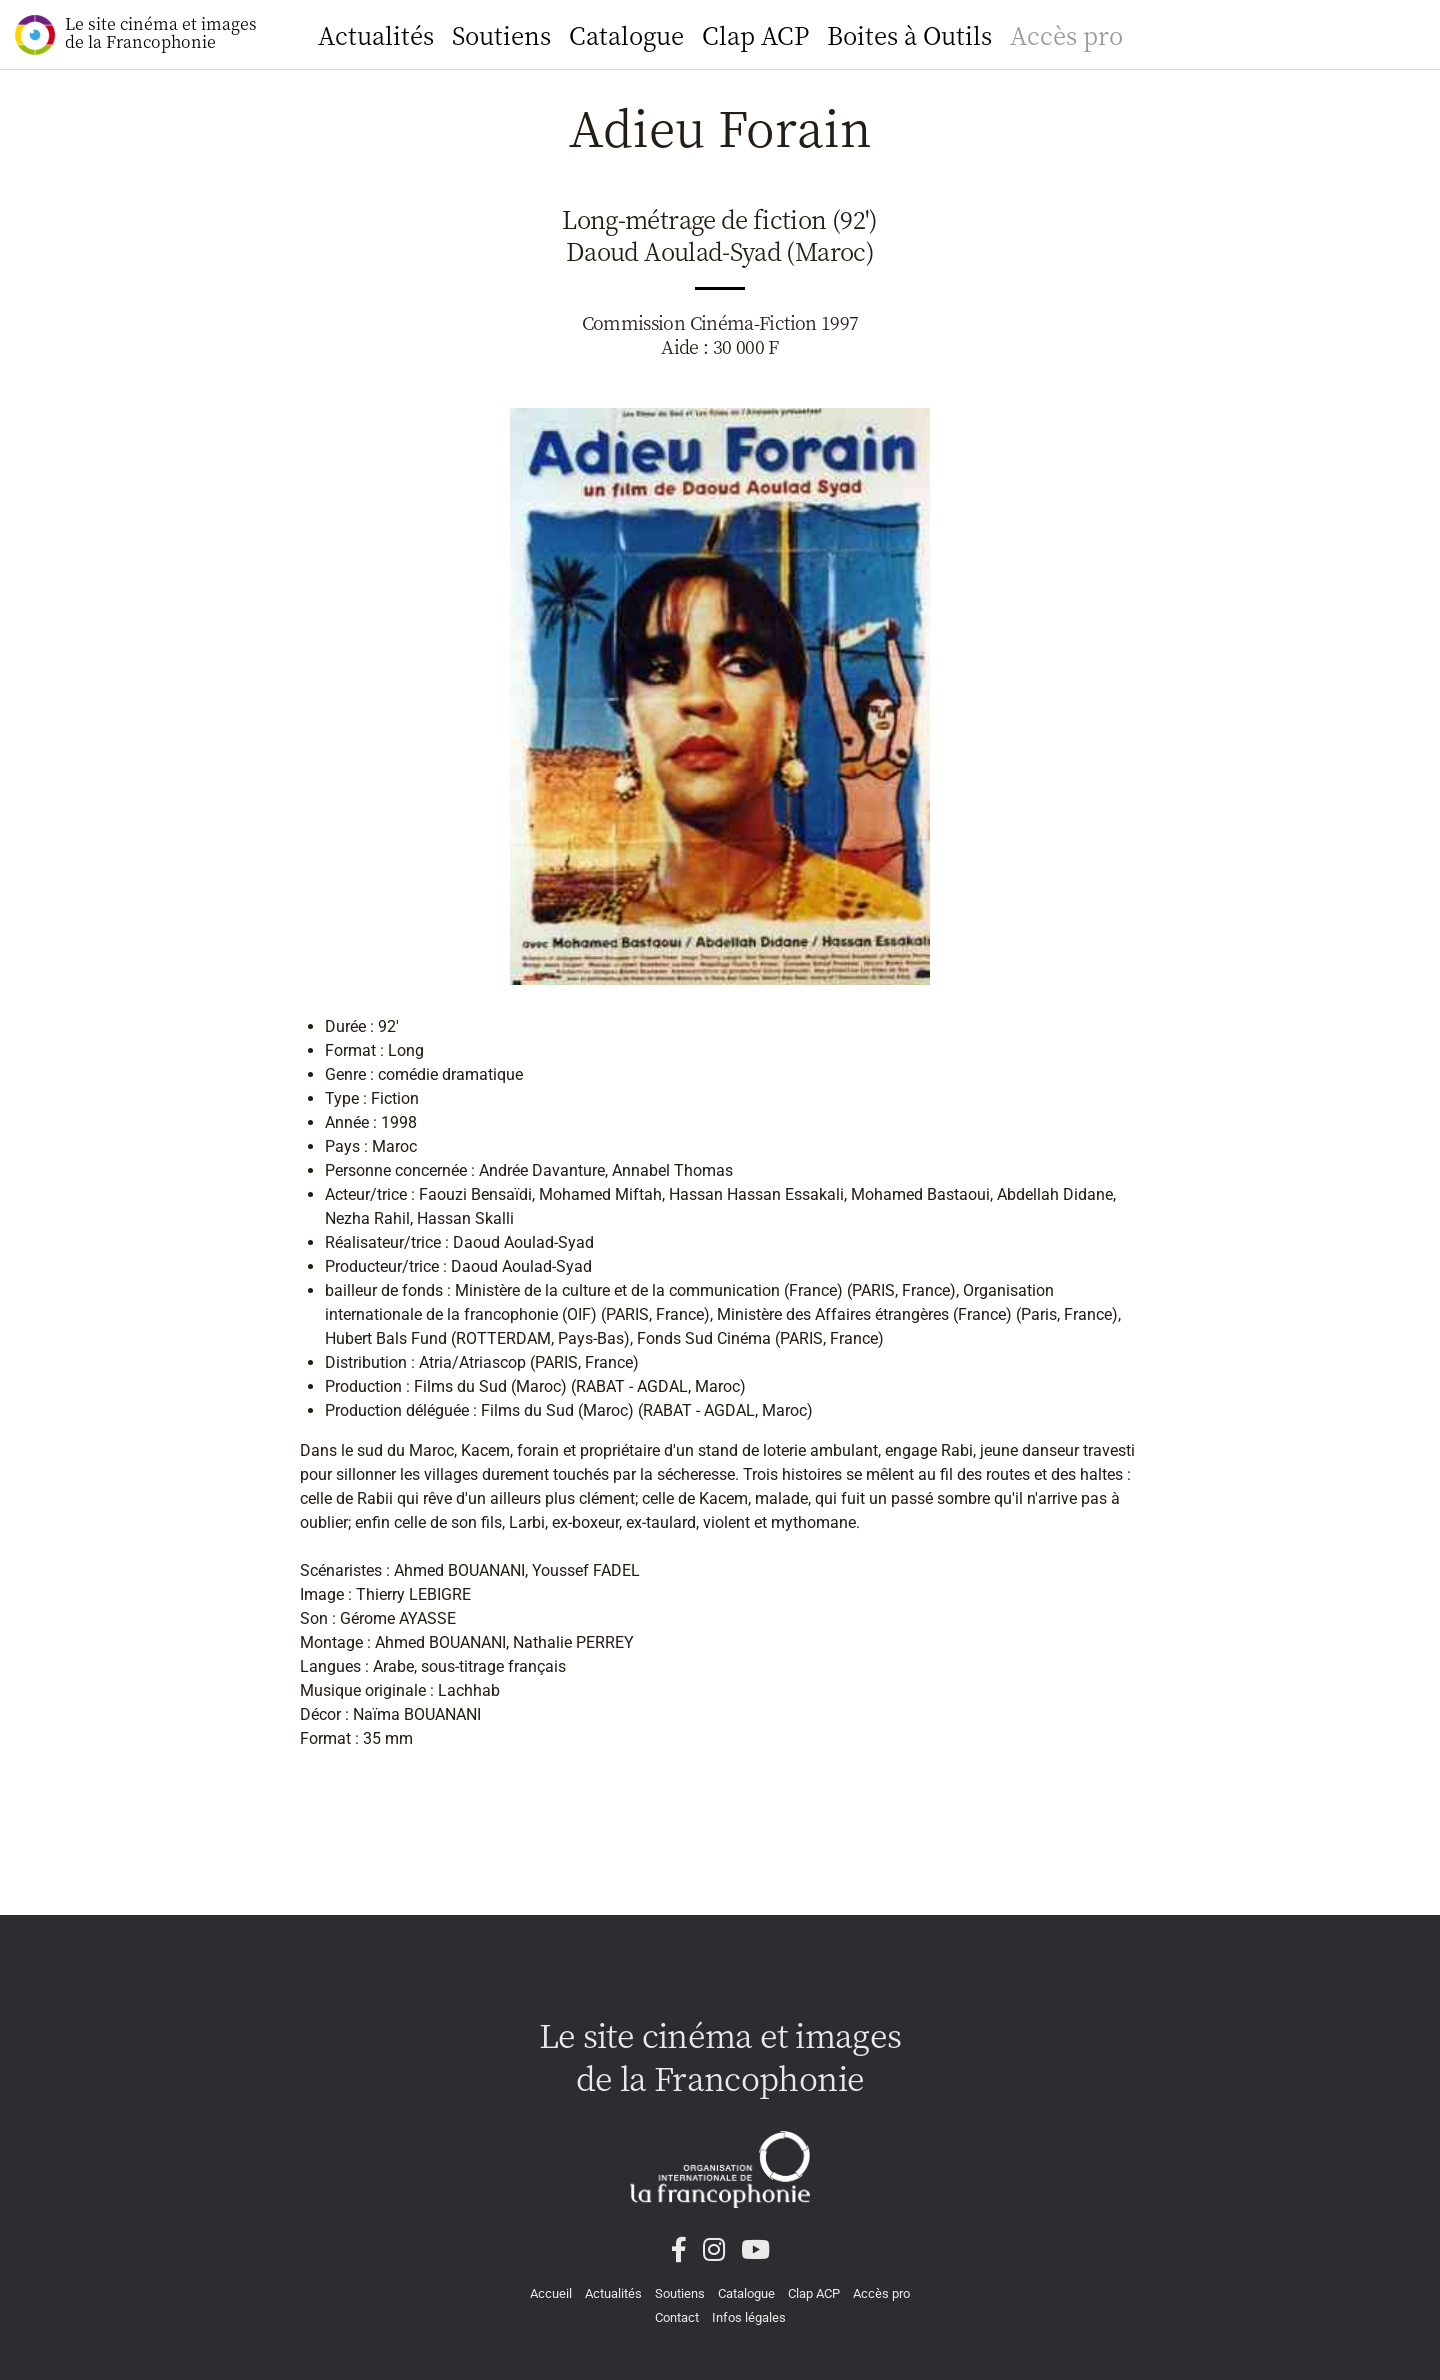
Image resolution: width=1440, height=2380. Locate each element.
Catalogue (626, 34)
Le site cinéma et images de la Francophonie (136, 33)
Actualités (376, 34)
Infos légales (749, 2317)
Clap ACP (755, 34)
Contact (677, 2317)
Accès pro (1066, 34)
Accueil (551, 2293)
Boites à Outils (909, 34)
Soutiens (501, 34)
